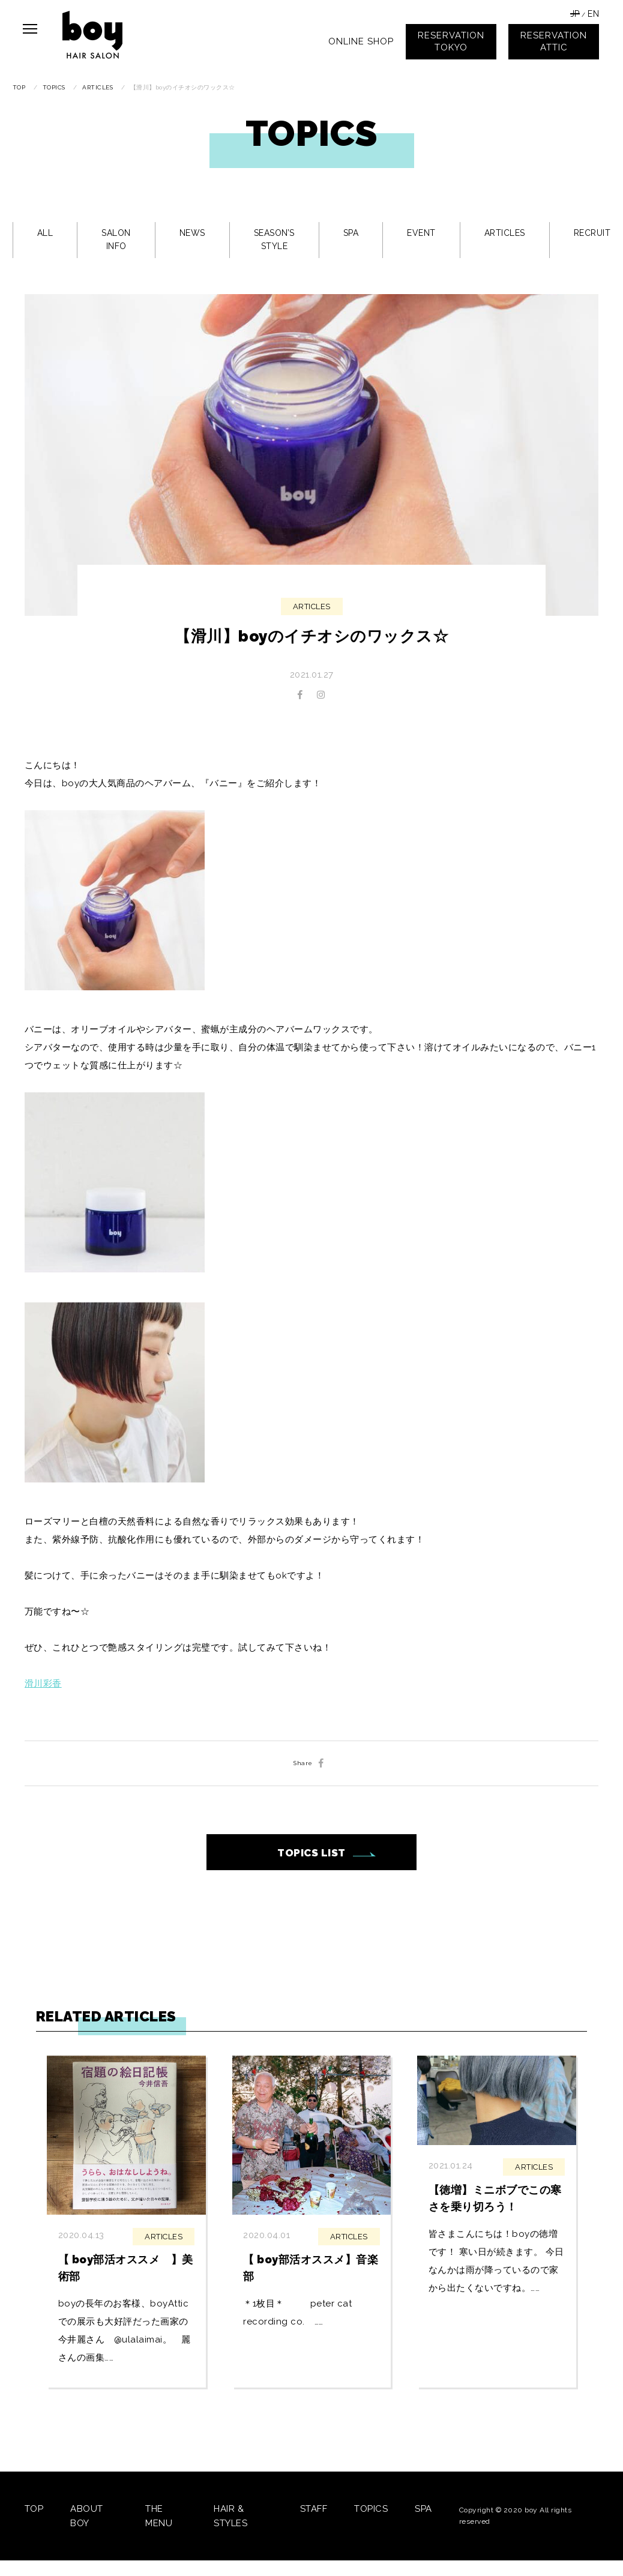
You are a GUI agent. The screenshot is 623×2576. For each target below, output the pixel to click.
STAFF (314, 2508)
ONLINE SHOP (361, 41)
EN (593, 14)
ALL (45, 233)
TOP (34, 2508)
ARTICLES (504, 233)
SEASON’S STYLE (274, 239)
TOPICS (371, 2508)
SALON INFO (116, 239)
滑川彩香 (43, 1683)
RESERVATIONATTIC (553, 41)
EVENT (421, 233)
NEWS (192, 233)
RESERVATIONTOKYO (451, 41)
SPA (351, 233)
